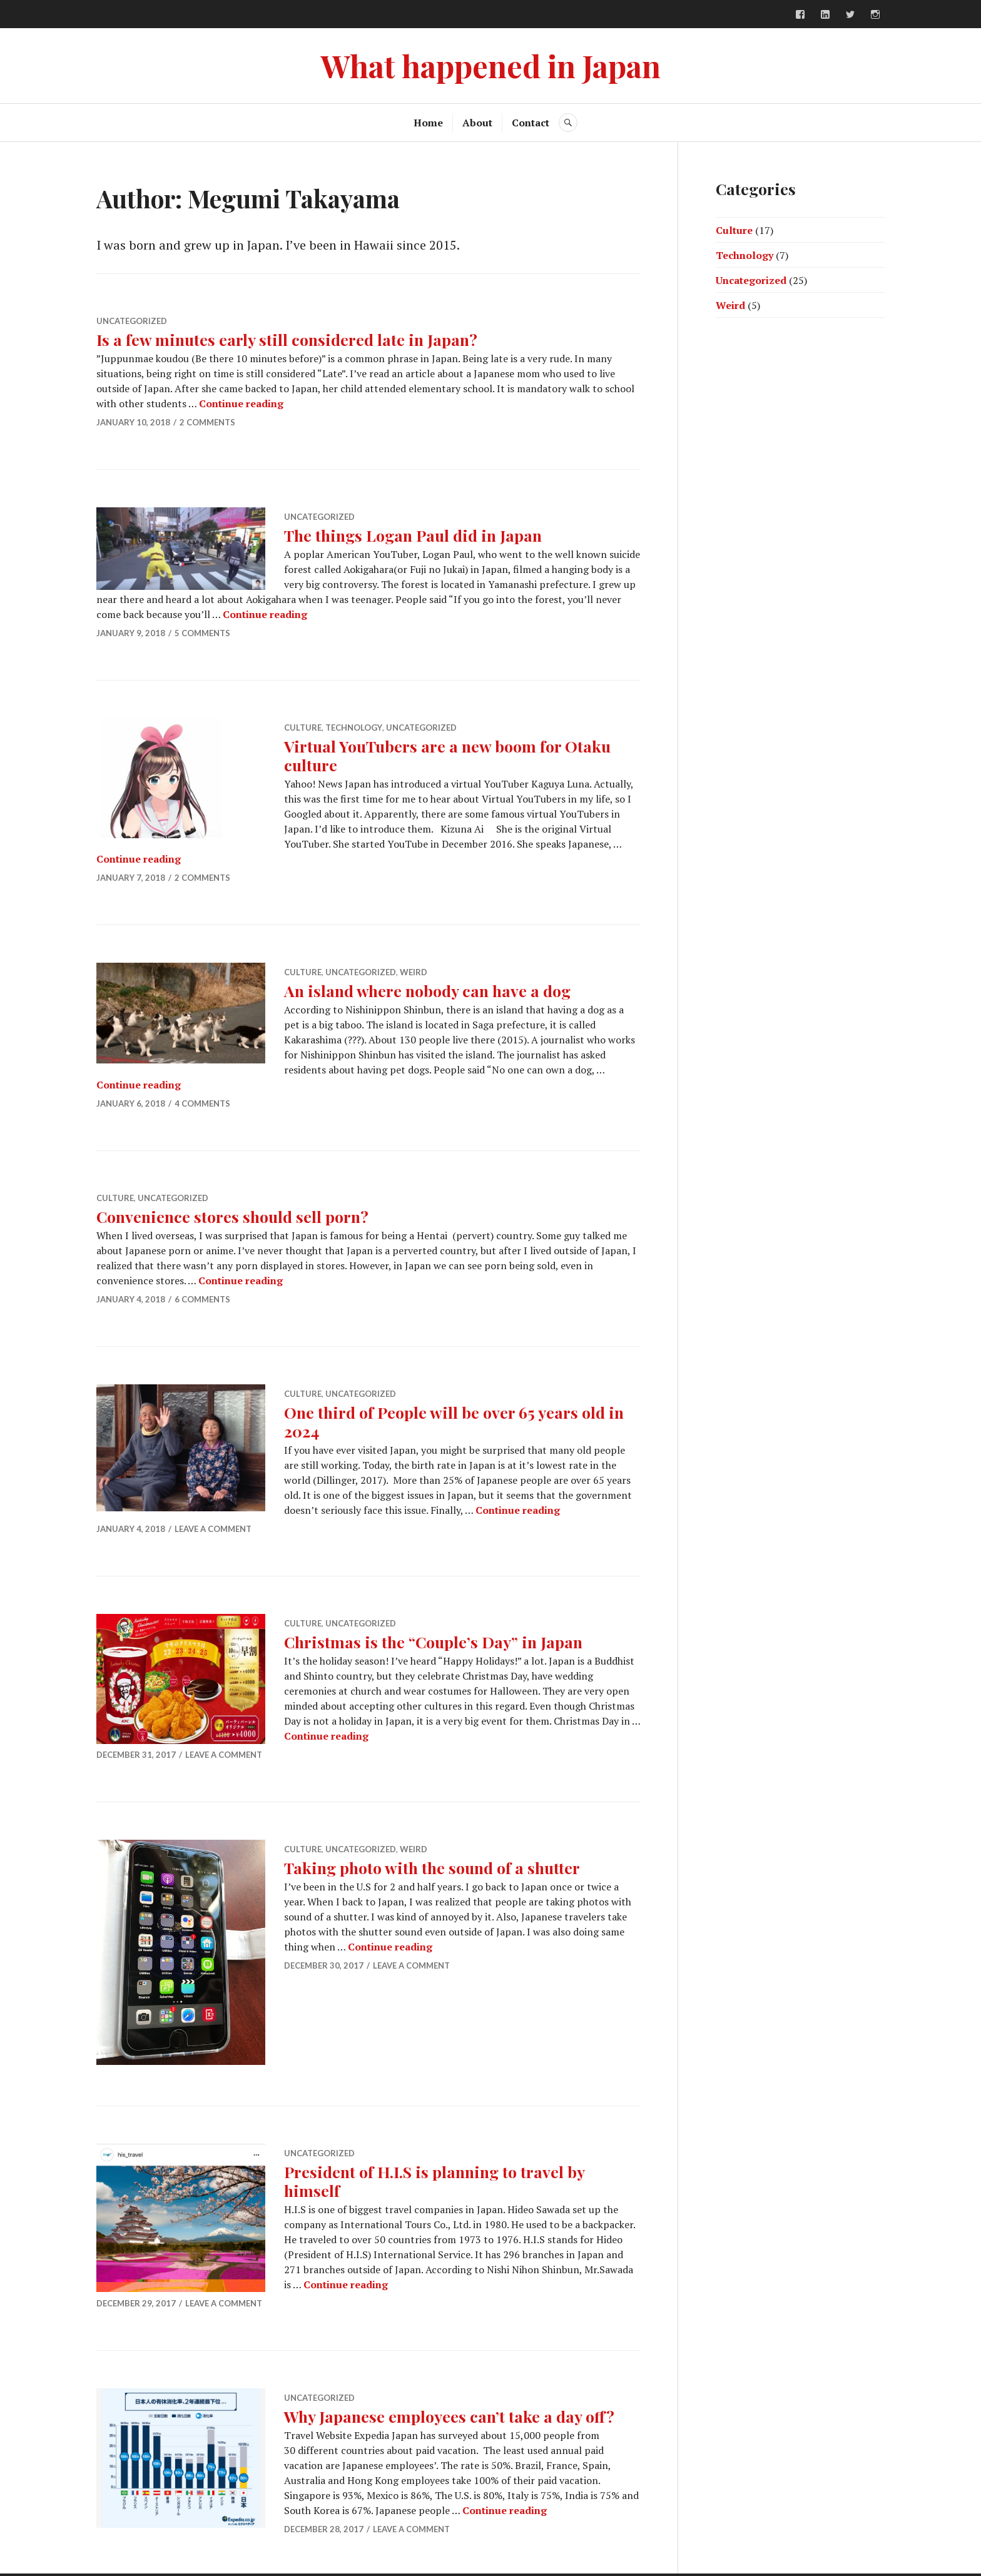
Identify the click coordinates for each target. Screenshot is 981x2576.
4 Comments (202, 1103)
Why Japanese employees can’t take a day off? (449, 2416)
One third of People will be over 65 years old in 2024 (454, 1421)
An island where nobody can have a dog (427, 990)
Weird (413, 972)
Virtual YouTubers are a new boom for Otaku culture (447, 755)
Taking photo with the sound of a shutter (432, 1867)
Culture (303, 728)
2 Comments (207, 422)
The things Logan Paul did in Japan (413, 535)
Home (428, 122)
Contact (530, 122)
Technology (353, 728)
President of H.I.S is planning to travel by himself (434, 2181)
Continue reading (241, 403)
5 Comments (202, 633)
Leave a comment (213, 1529)
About (477, 122)
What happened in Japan (490, 65)
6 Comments (202, 1299)
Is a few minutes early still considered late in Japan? (286, 339)
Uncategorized (131, 321)
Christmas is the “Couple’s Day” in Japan (433, 1641)
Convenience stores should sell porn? (232, 1216)
